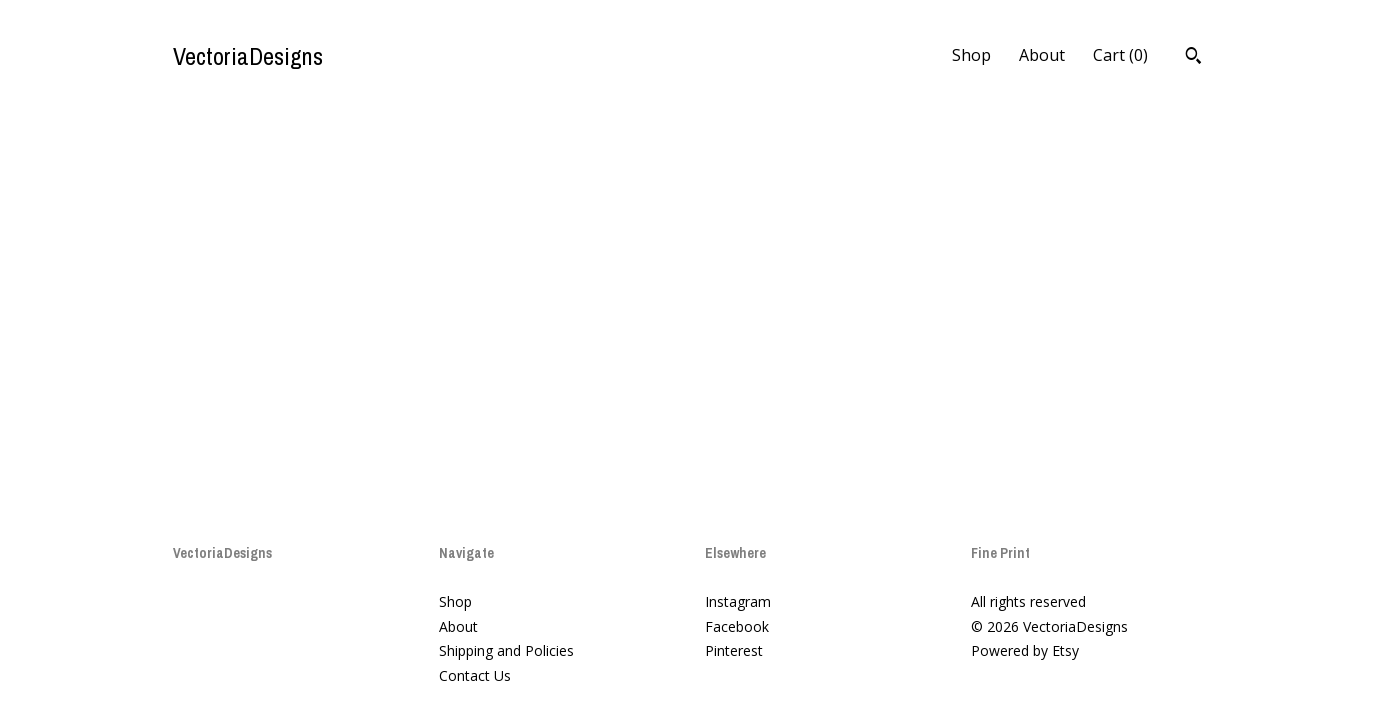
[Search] (1193, 58)
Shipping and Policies (506, 650)
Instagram (738, 601)
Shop (971, 55)
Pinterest (734, 650)
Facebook (737, 626)
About (1042, 55)
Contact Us (475, 675)
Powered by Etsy (1025, 650)
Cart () (1120, 55)
